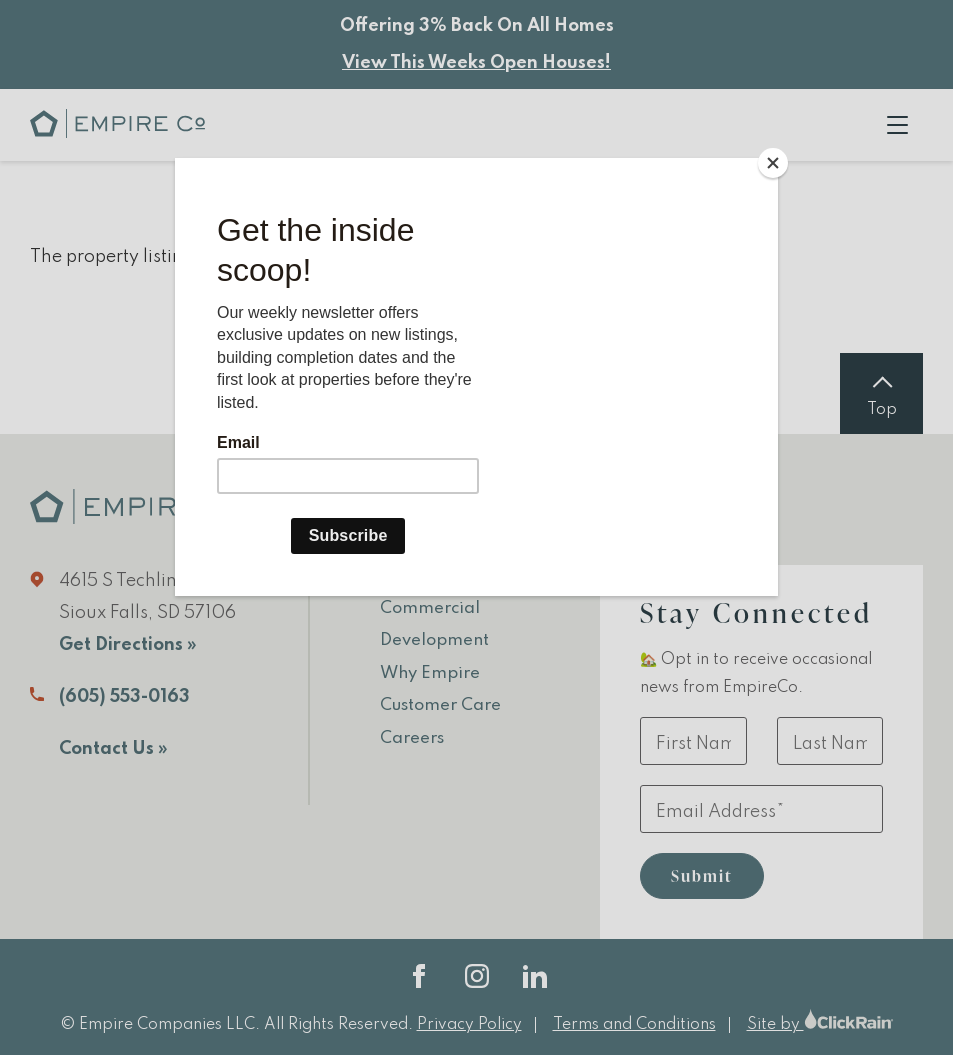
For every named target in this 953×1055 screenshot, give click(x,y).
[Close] (773, 163)
